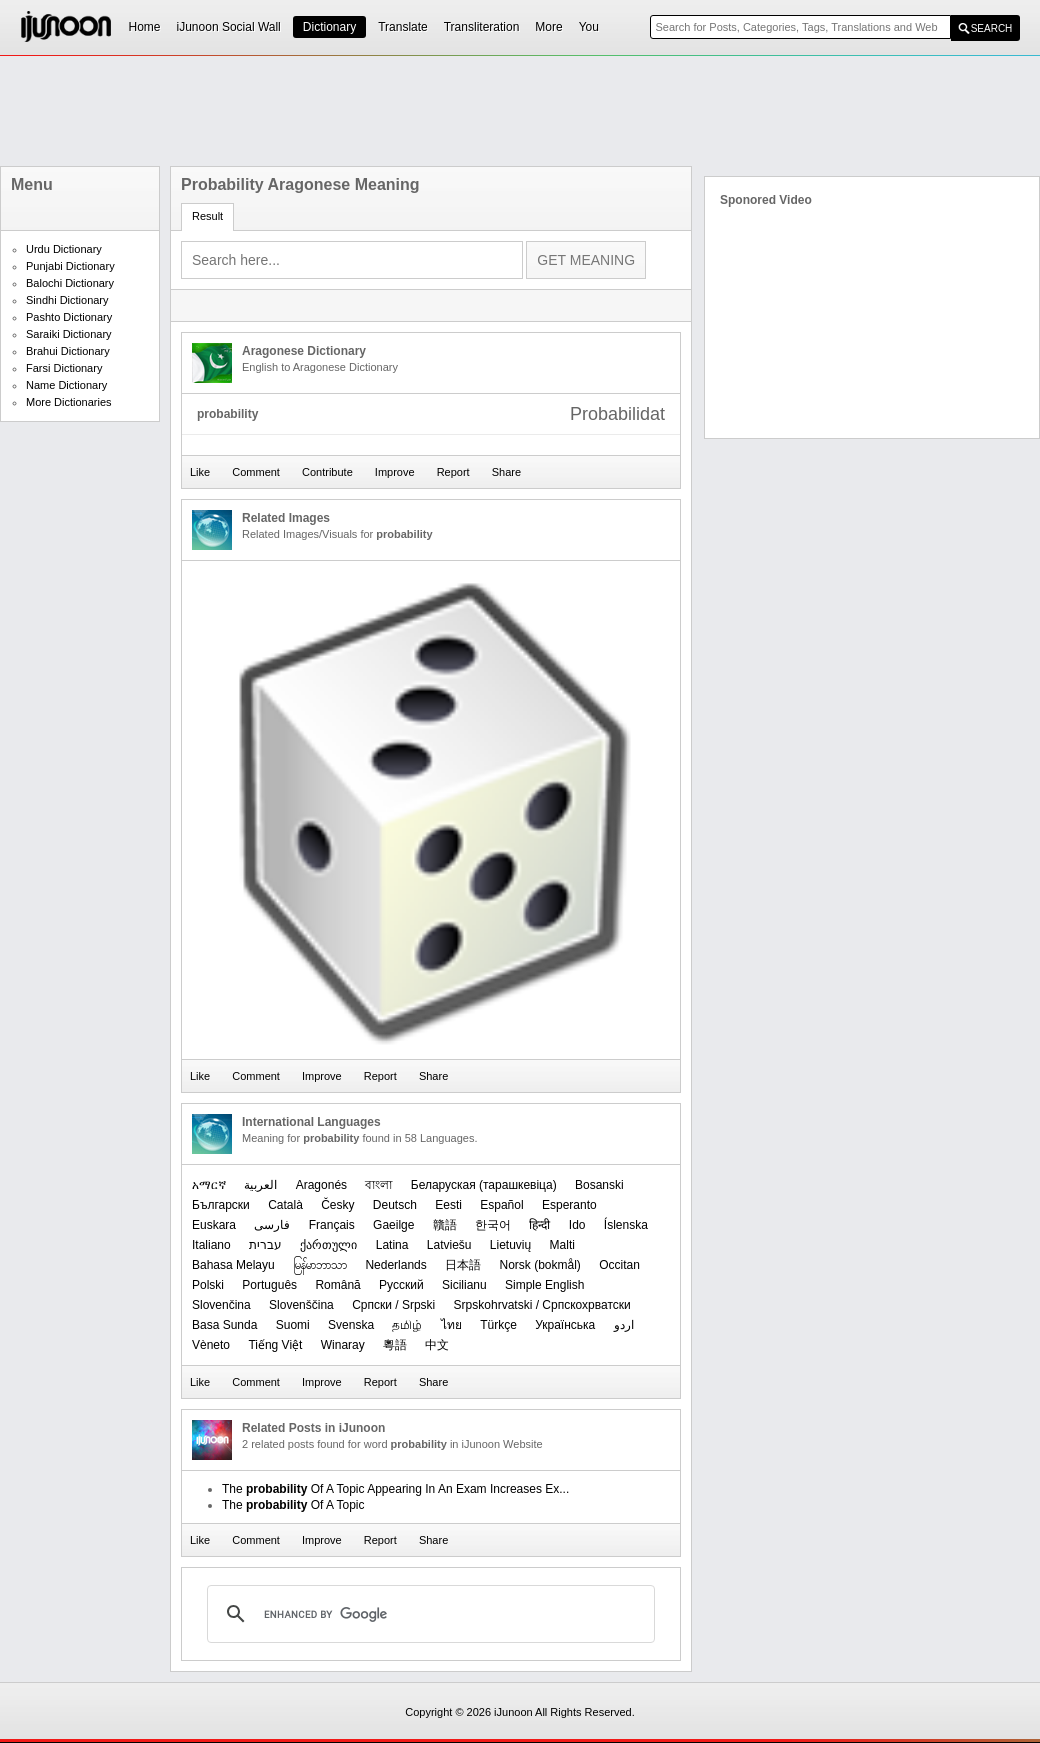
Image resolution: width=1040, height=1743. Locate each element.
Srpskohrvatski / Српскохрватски (542, 1305)
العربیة (260, 1185)
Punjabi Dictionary (70, 266)
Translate (403, 27)
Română (337, 1285)
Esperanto (569, 1205)
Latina (392, 1245)
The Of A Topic (293, 1505)
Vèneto (211, 1345)
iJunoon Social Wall (229, 27)
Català (285, 1205)
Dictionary (329, 27)
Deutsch (395, 1205)
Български (221, 1205)
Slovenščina (301, 1305)
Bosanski (599, 1185)
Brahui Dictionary (68, 351)
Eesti (448, 1205)
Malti (562, 1245)
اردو (624, 1325)
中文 (437, 1345)
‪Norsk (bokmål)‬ (539, 1265)
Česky (337, 1205)
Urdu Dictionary (64, 249)
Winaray (343, 1345)
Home (145, 27)
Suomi (293, 1325)
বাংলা (378, 1185)
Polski (208, 1285)
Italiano (211, 1245)
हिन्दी (539, 1225)
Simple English (544, 1285)
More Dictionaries (69, 402)
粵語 (395, 1345)
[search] (428, 1614)
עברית (265, 1245)
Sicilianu (464, 1285)
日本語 (463, 1265)
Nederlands (395, 1265)
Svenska (351, 1325)
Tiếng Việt (275, 1345)
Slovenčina (221, 1305)
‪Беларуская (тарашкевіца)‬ (484, 1185)
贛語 (445, 1225)
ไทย (451, 1325)
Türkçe (498, 1325)
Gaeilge (393, 1225)
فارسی (272, 1225)
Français (332, 1225)
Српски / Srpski (393, 1305)
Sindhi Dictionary (67, 300)
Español (501, 1205)
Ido (577, 1225)
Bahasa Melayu (233, 1265)
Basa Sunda (224, 1325)
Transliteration (482, 27)
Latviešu (449, 1245)
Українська (565, 1325)
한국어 (493, 1225)
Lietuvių (510, 1245)
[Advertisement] (520, 111)
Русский (401, 1285)
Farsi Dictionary (64, 368)
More (548, 27)
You (589, 27)
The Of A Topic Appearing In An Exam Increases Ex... (395, 1489)
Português (269, 1285)
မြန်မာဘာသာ (320, 1265)
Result (207, 216)
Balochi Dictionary (70, 283)
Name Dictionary (66, 385)
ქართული (328, 1245)
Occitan (619, 1265)
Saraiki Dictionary (69, 334)
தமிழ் (407, 1325)
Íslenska (626, 1225)
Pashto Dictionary (69, 317)
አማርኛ (209, 1185)
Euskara (214, 1225)
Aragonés (321, 1185)
